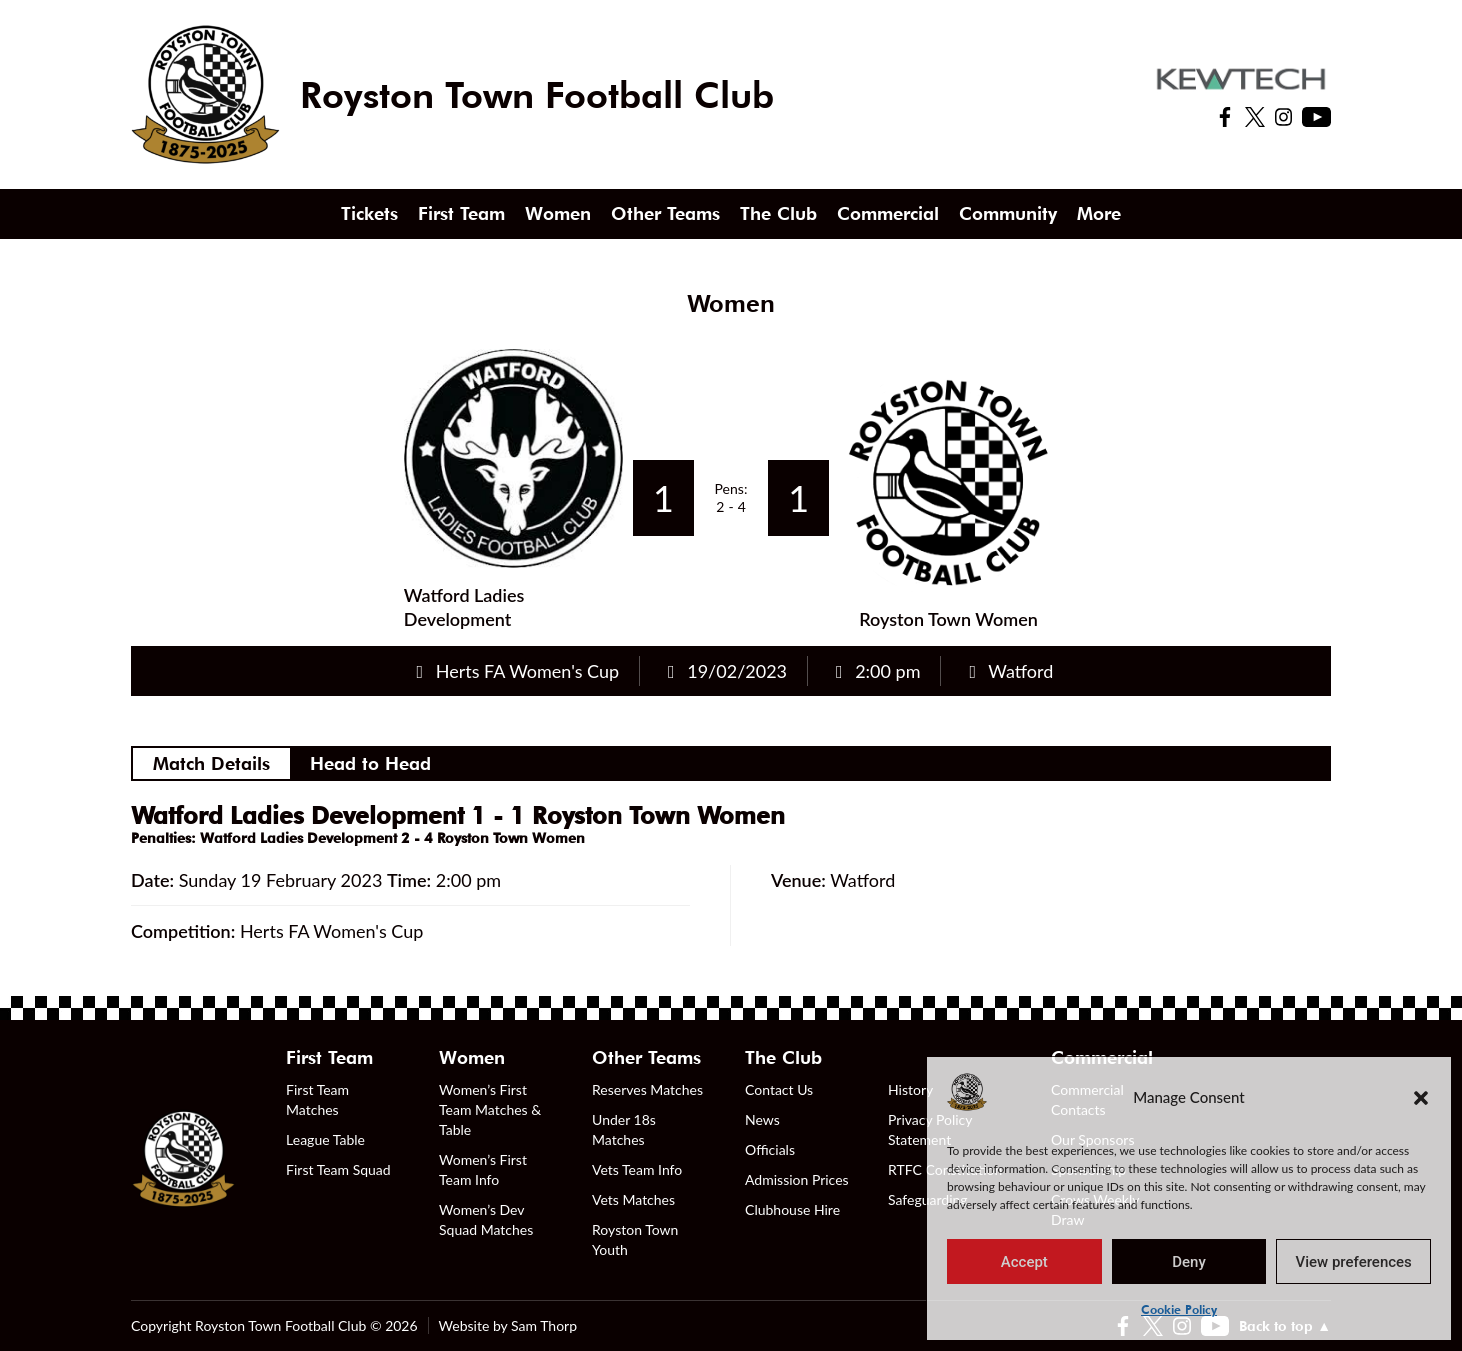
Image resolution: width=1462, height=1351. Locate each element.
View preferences (1354, 1262)
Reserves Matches (647, 1089)
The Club (778, 213)
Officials (770, 1149)
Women (558, 213)
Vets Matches (633, 1199)
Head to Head (370, 763)
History (910, 1089)
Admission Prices (797, 1179)
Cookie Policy (1179, 1309)
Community (1008, 213)
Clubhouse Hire (792, 1209)
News (762, 1119)
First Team (461, 213)
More (1099, 213)
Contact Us (779, 1089)
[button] (1421, 1097)
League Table (325, 1139)
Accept (1024, 1262)
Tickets (369, 213)
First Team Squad (338, 1169)
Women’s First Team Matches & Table (490, 1109)
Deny (1189, 1262)
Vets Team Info (637, 1169)
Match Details (211, 763)
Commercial (888, 213)
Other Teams (665, 213)
